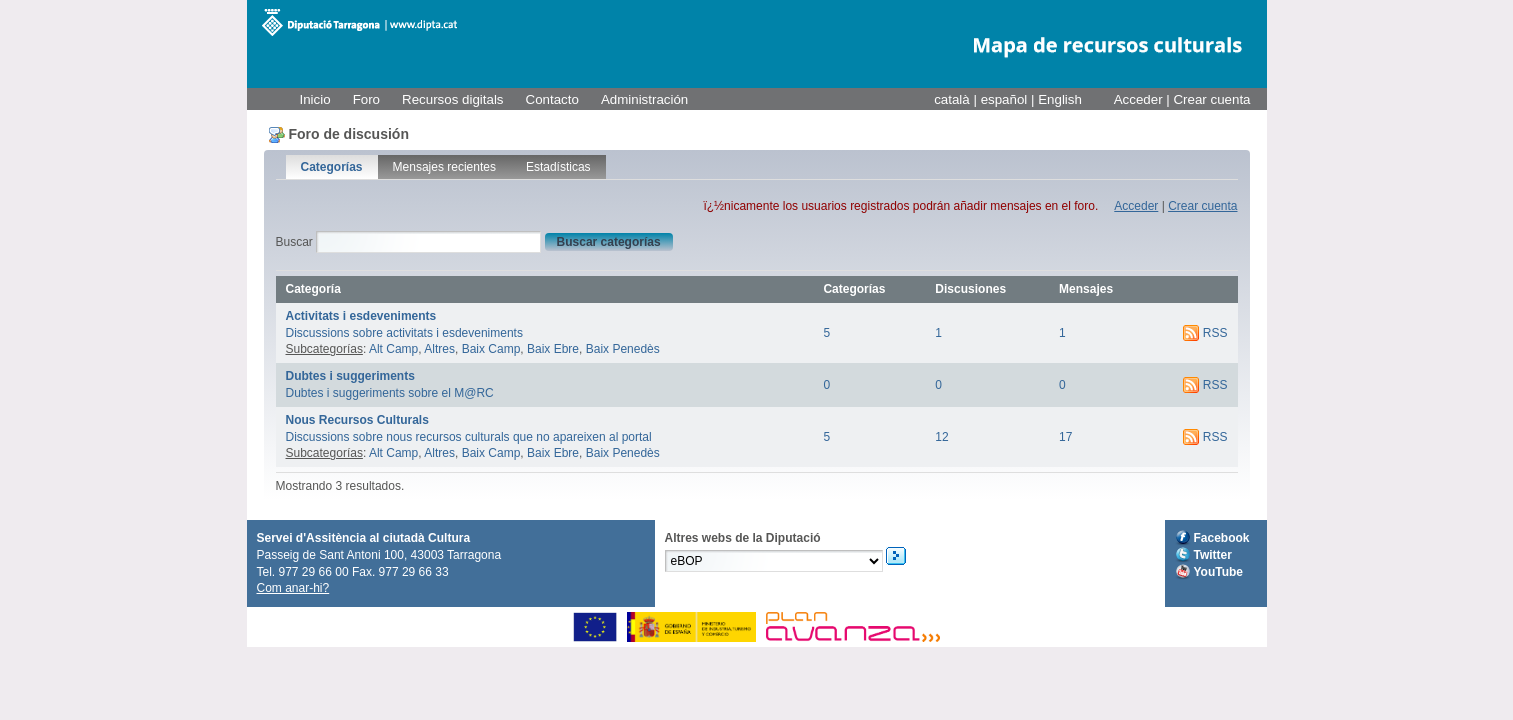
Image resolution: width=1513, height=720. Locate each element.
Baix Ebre (553, 349)
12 (941, 437)
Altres (439, 349)
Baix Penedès (623, 349)
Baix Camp (491, 349)
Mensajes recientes (444, 167)
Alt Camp (393, 349)
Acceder (1138, 99)
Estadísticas (558, 167)
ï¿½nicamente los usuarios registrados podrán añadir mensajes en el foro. (900, 206)
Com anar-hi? (293, 588)
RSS (1215, 333)
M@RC (359, 22)
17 (1065, 437)
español (1006, 99)
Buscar (294, 242)
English (1060, 99)
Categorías (332, 167)
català (953, 99)
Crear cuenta (1211, 99)
